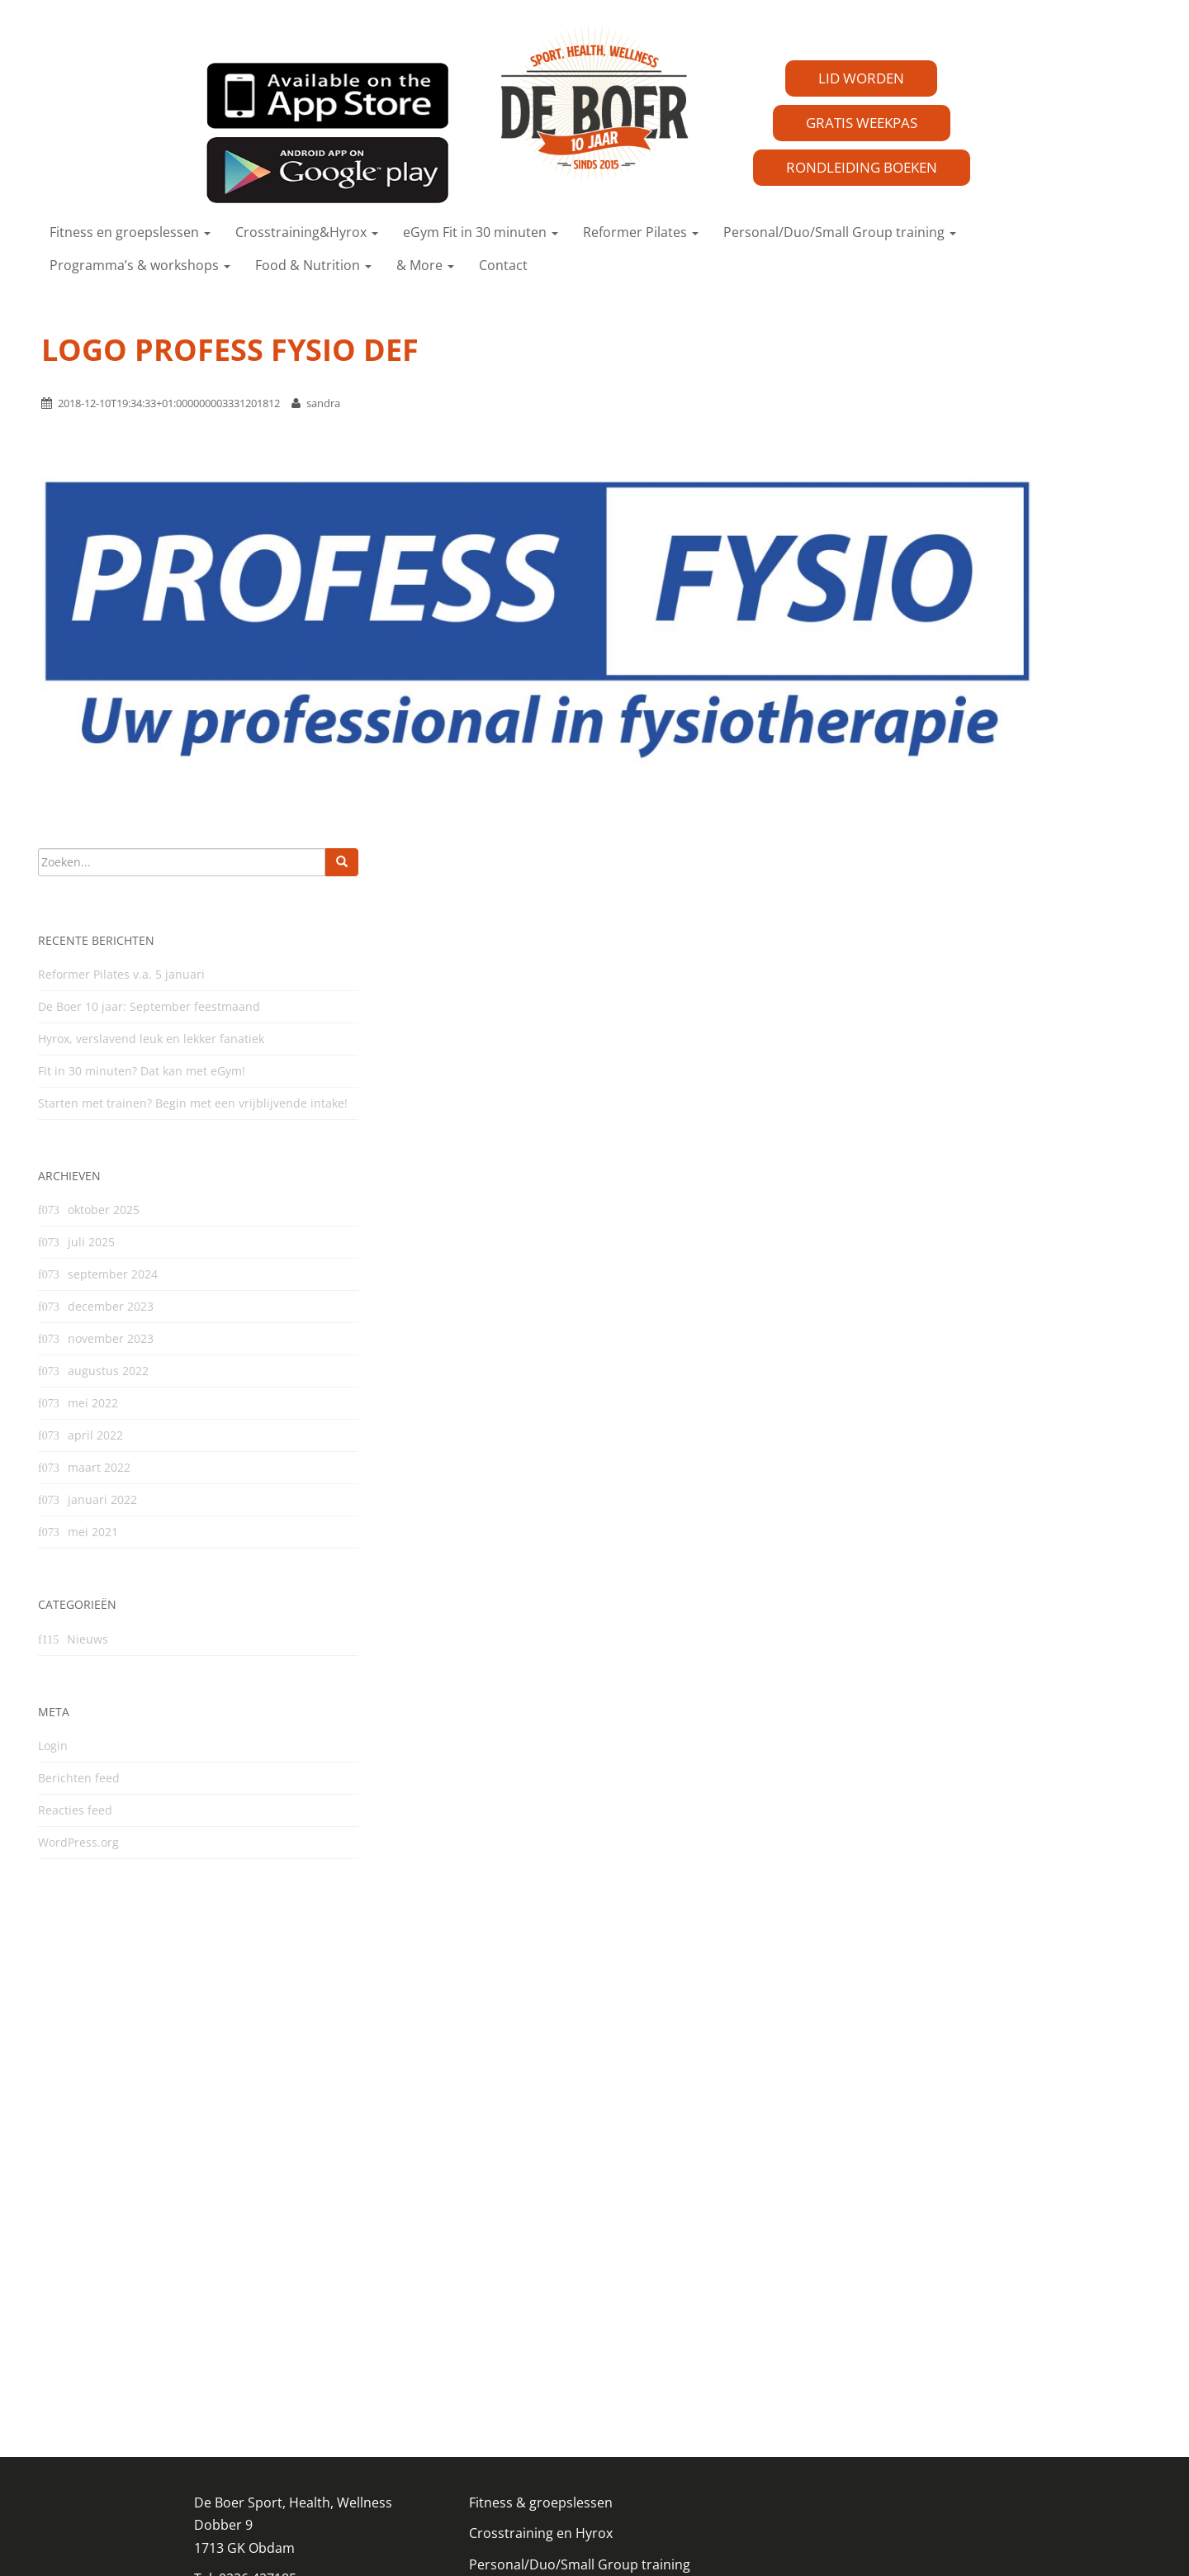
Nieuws (87, 1639)
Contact (503, 265)
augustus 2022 (108, 1370)
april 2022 (95, 1435)
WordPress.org (78, 1842)
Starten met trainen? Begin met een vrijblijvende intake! (193, 1103)
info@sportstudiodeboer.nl (278, 2354)
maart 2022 (99, 1467)
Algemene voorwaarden (543, 2401)
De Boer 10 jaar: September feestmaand (149, 1006)
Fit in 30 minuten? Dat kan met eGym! (141, 1071)
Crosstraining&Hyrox (306, 232)
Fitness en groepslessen (130, 232)
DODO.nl (524, 2542)
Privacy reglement (250, 2384)
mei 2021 (93, 1531)
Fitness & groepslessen (541, 2247)
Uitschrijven (506, 2431)
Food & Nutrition (313, 265)
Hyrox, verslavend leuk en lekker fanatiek (151, 1038)
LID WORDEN (861, 78)
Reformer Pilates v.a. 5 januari (121, 974)
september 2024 (113, 1274)
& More (425, 265)
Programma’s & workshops (140, 265)
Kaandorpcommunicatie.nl (676, 2542)
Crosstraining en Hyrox (541, 2279)
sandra (323, 403)
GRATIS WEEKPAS (861, 122)
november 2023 (111, 1338)
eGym (487, 2340)
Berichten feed (79, 1778)
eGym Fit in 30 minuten (480, 232)
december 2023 (111, 1306)
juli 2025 (91, 1242)
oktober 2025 (104, 1209)
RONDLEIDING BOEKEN (861, 167)
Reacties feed (75, 1810)
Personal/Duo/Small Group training (839, 232)
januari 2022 (102, 1499)
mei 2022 (93, 1403)
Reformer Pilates (641, 232)
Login (53, 1745)
